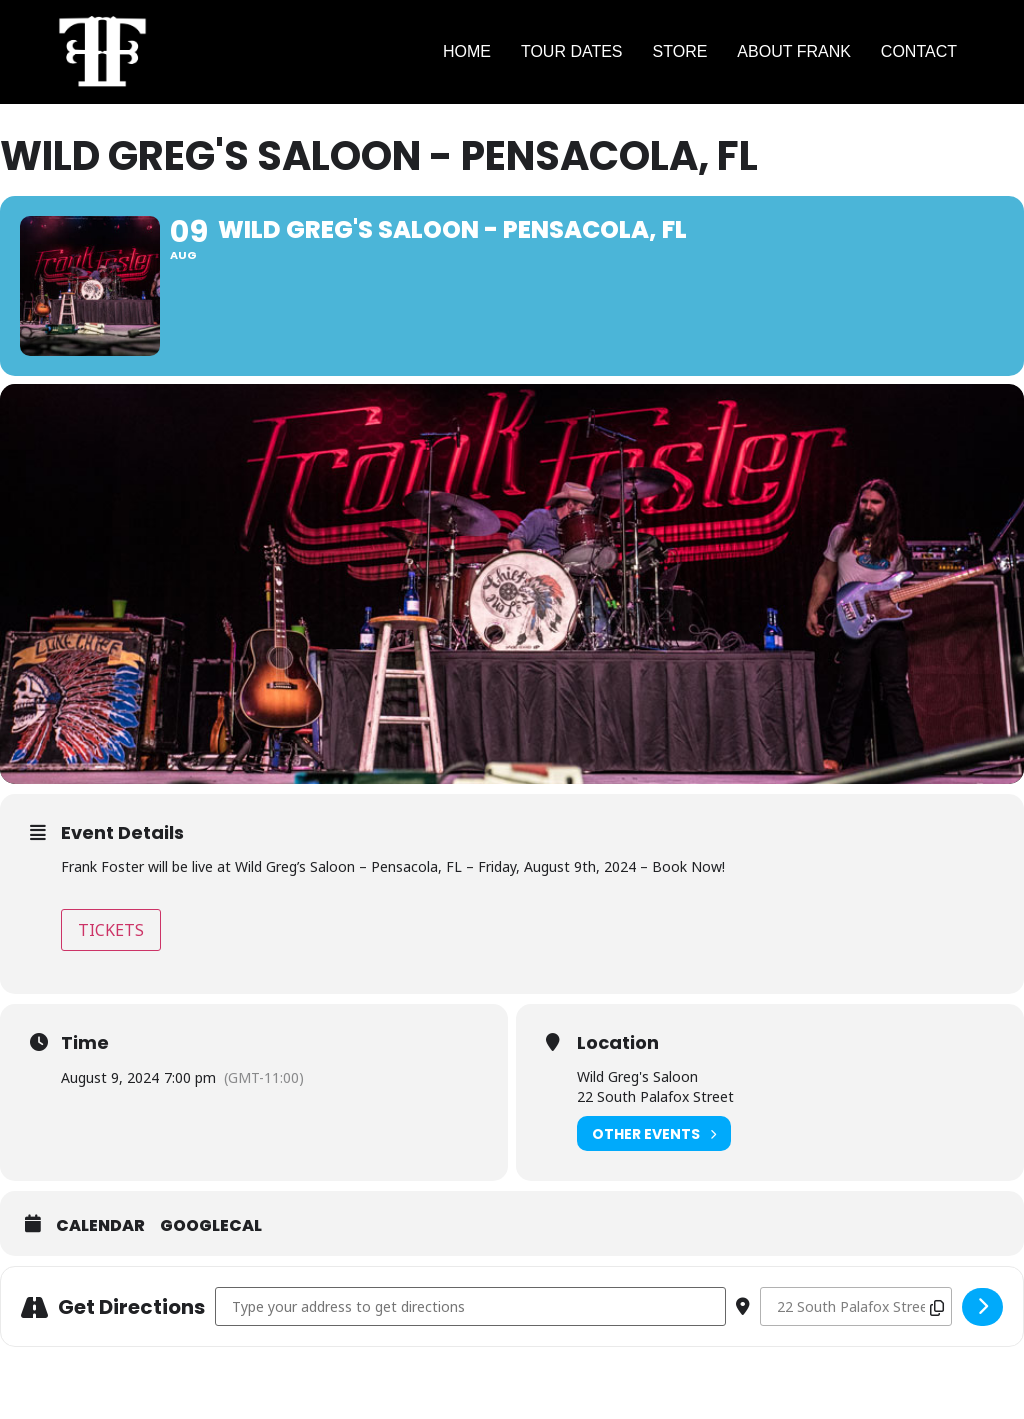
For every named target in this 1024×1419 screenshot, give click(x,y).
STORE (680, 51)
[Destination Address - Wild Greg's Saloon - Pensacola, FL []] (856, 1306)
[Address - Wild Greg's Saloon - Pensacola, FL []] (470, 1306)
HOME (467, 51)
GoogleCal (211, 1226)
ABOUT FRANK (794, 51)
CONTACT (919, 51)
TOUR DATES (572, 51)
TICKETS (111, 930)
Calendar (100, 1226)
